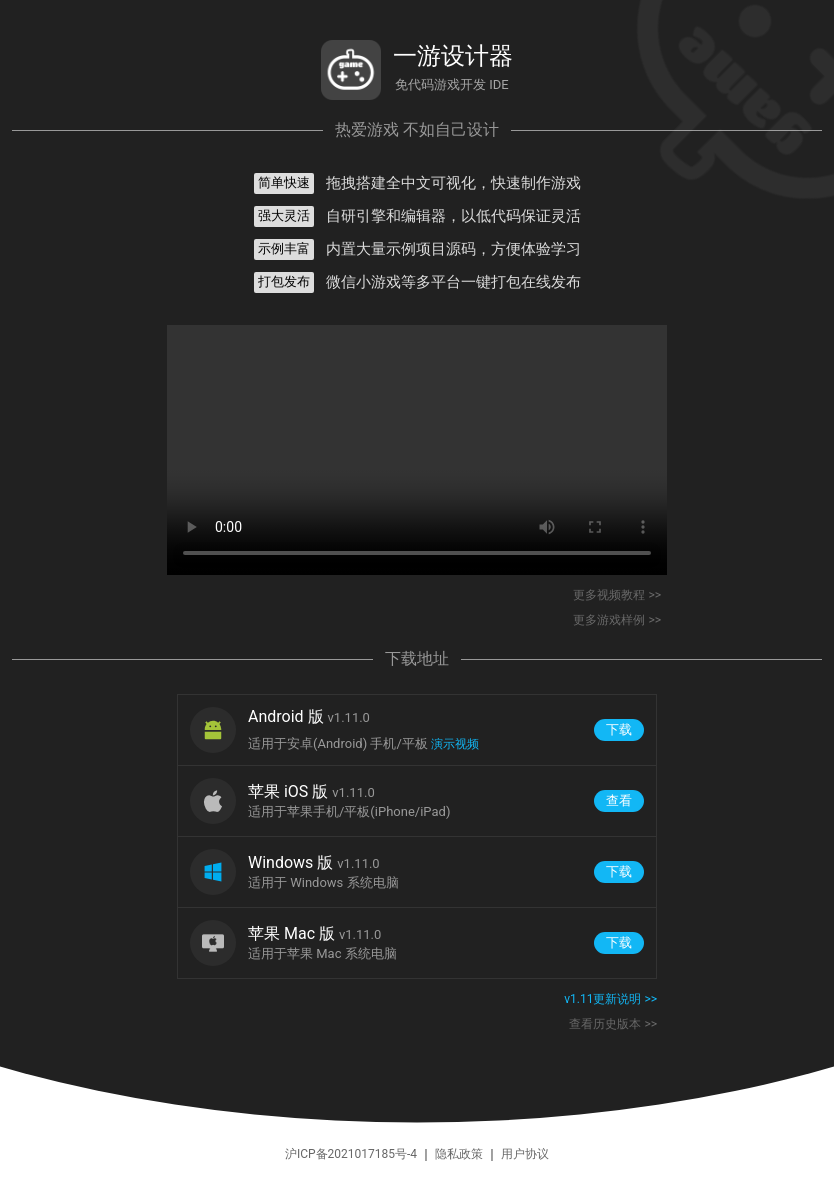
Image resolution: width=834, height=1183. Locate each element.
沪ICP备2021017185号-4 (352, 1154)
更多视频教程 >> (617, 595)
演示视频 (455, 744)
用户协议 (525, 1154)
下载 (619, 729)
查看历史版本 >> (613, 1024)
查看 (619, 800)
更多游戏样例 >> (617, 620)
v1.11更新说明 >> (610, 999)
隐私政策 (459, 1154)
